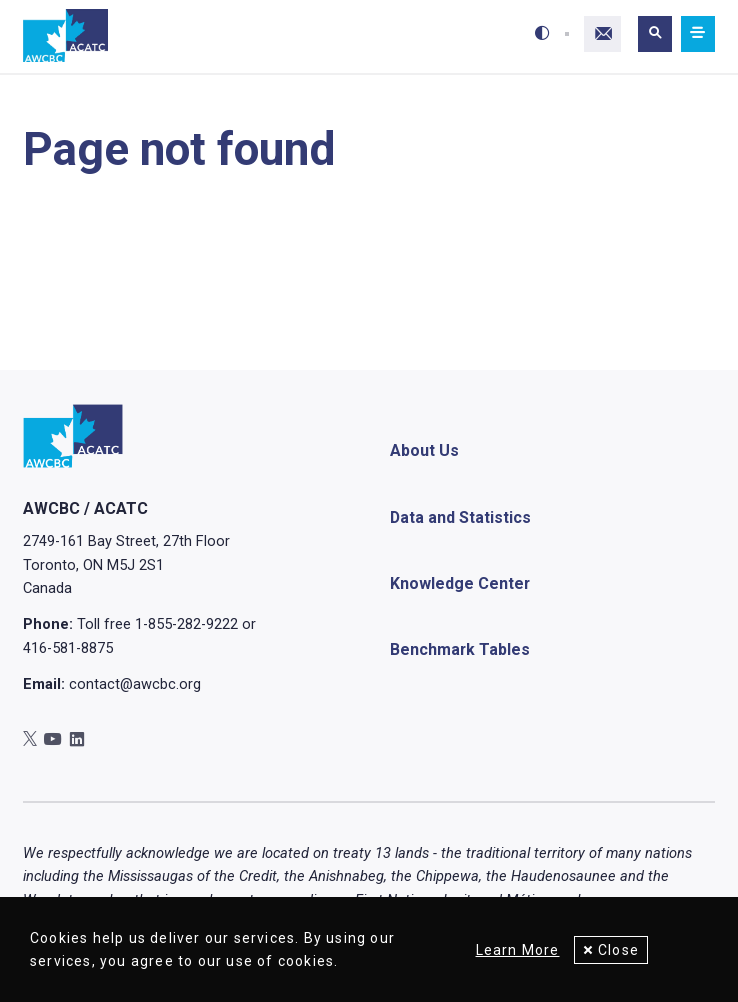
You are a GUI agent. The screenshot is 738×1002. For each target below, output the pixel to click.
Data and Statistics (460, 517)
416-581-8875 (68, 648)
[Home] (65, 36)
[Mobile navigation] (698, 34)
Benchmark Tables (460, 649)
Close (618, 950)
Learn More (517, 950)
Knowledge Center (460, 583)
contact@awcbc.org (135, 684)
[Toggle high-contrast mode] (542, 34)
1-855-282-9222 (186, 624)
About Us (424, 451)
